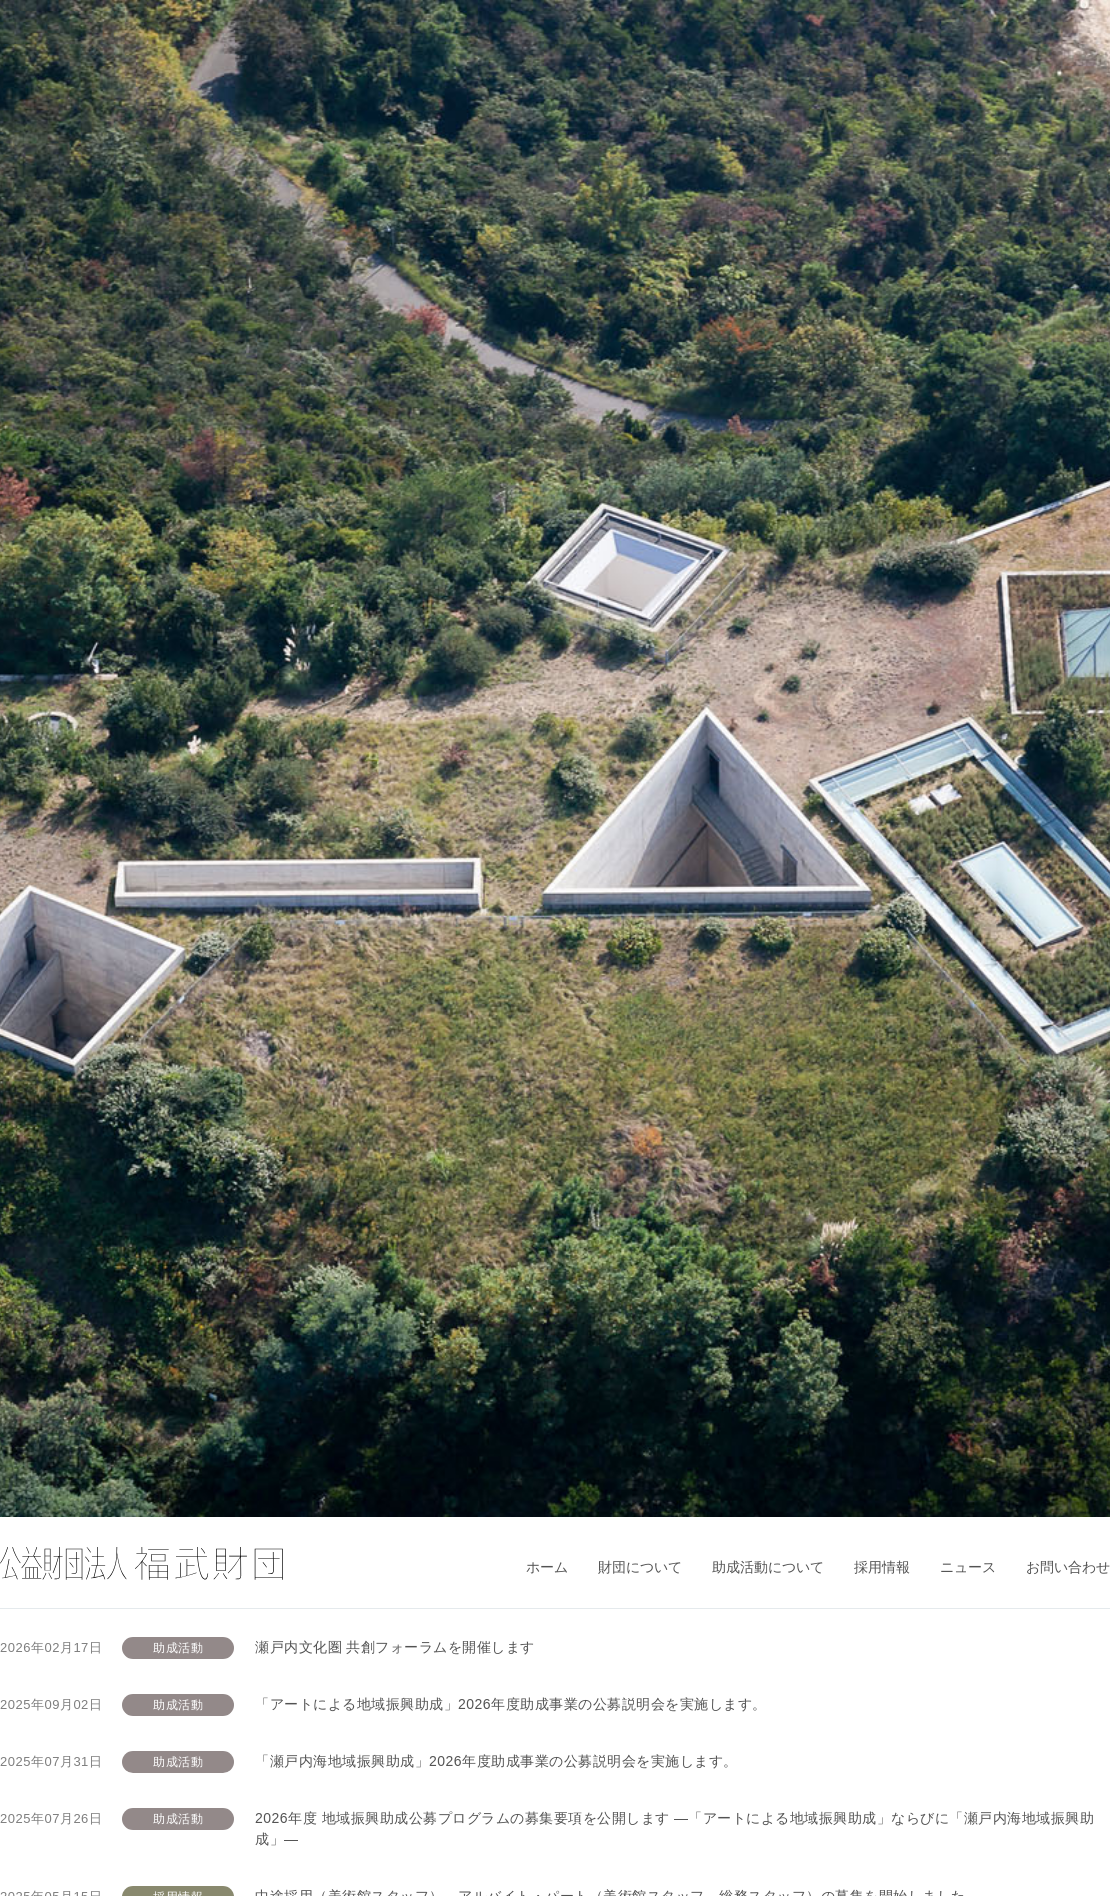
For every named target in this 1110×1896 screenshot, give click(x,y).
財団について (640, 1567)
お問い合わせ (1068, 1567)
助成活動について (768, 1567)
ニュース (968, 1567)
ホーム (547, 1567)
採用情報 (882, 1567)
